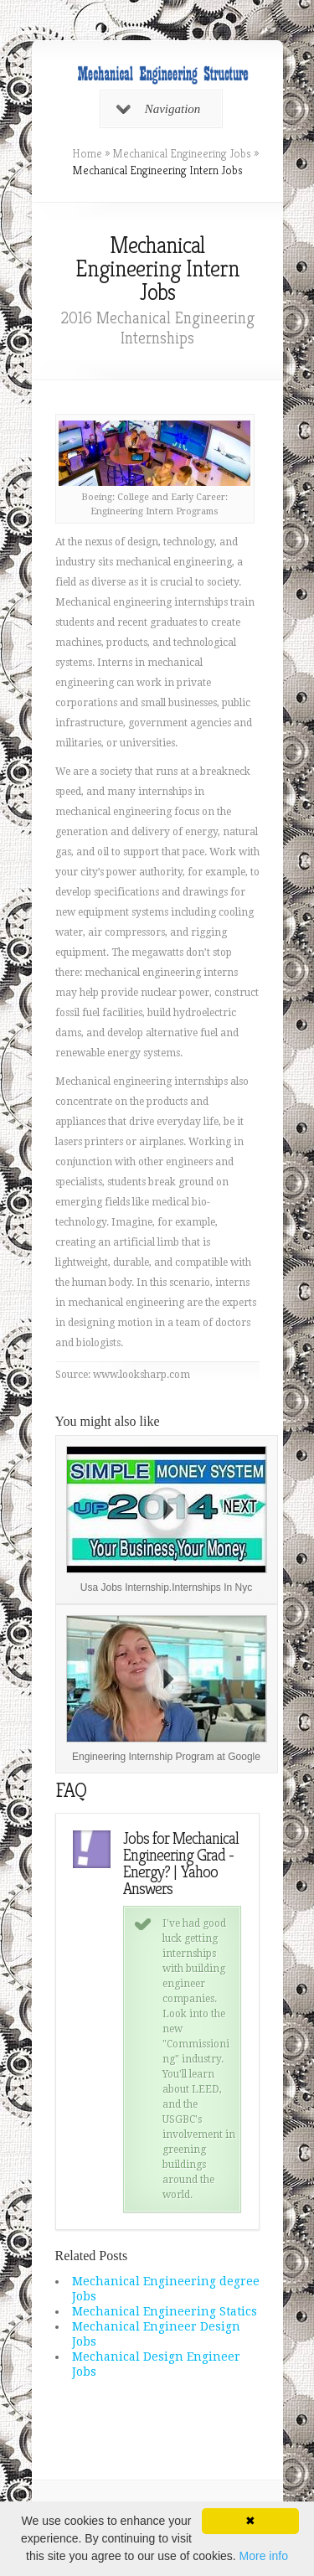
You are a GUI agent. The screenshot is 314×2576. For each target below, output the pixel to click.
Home (87, 153)
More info (263, 2556)
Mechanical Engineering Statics (164, 2311)
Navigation (158, 109)
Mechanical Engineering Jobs (181, 153)
